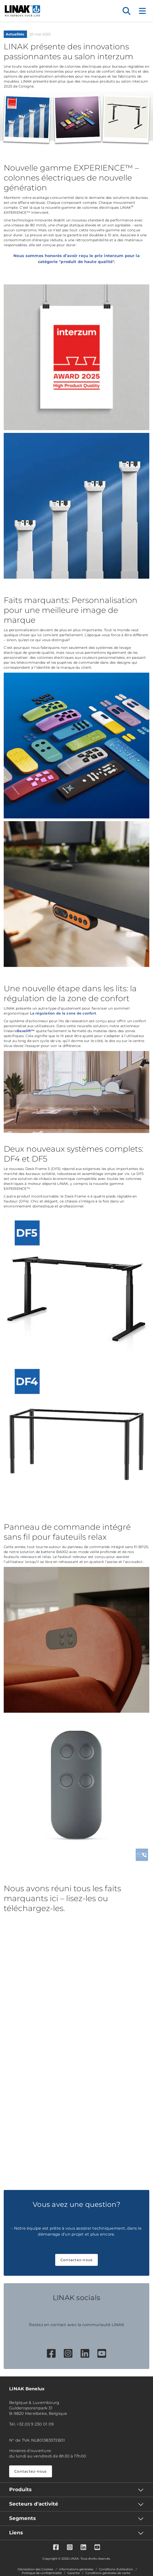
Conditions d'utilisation (116, 2569)
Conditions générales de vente (107, 2573)
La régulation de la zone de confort (63, 1013)
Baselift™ (26, 1031)
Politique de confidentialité (42, 2573)
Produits (20, 2489)
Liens (16, 2533)
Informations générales (76, 2569)
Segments (22, 2518)
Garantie (73, 2573)
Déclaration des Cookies (35, 2569)
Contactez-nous (76, 2260)
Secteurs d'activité (33, 2504)
